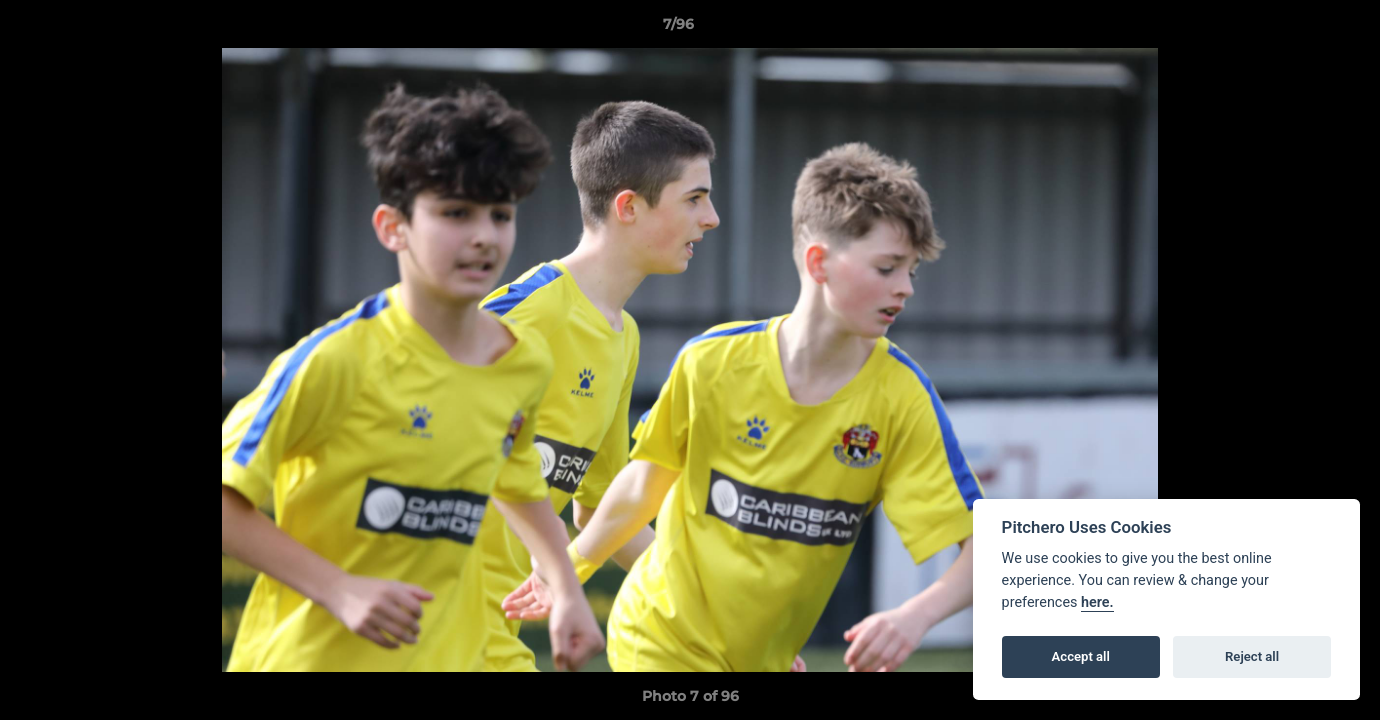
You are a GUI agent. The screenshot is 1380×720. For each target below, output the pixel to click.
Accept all (1081, 656)
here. (1097, 602)
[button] (1296, 29)
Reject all (1252, 656)
